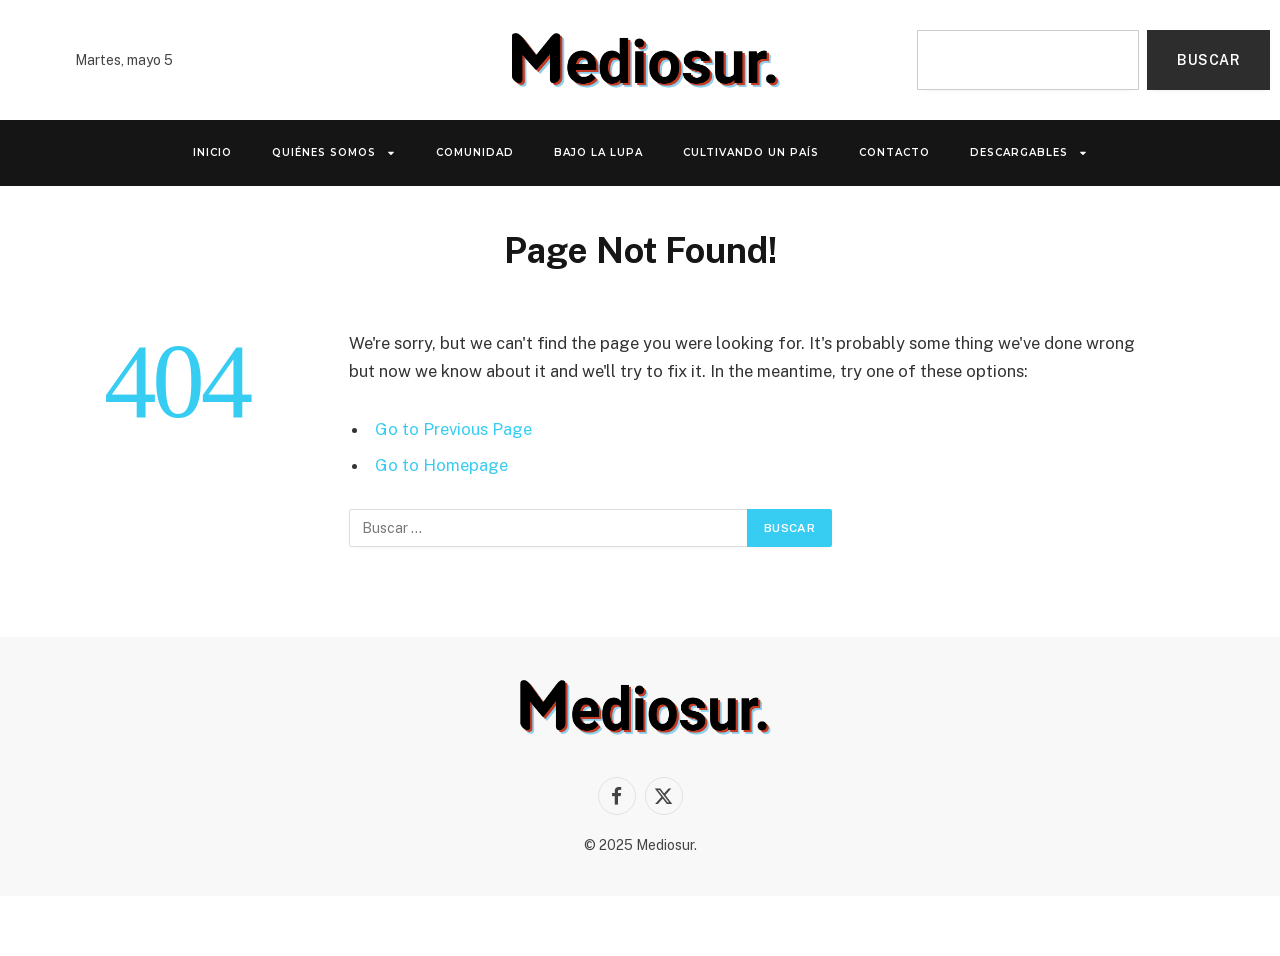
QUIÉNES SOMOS (334, 153)
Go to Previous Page (453, 429)
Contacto (894, 152)
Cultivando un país (751, 152)
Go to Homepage (441, 465)
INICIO (212, 152)
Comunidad (475, 152)
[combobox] (1028, 60)
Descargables (1029, 153)
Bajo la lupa (598, 152)
